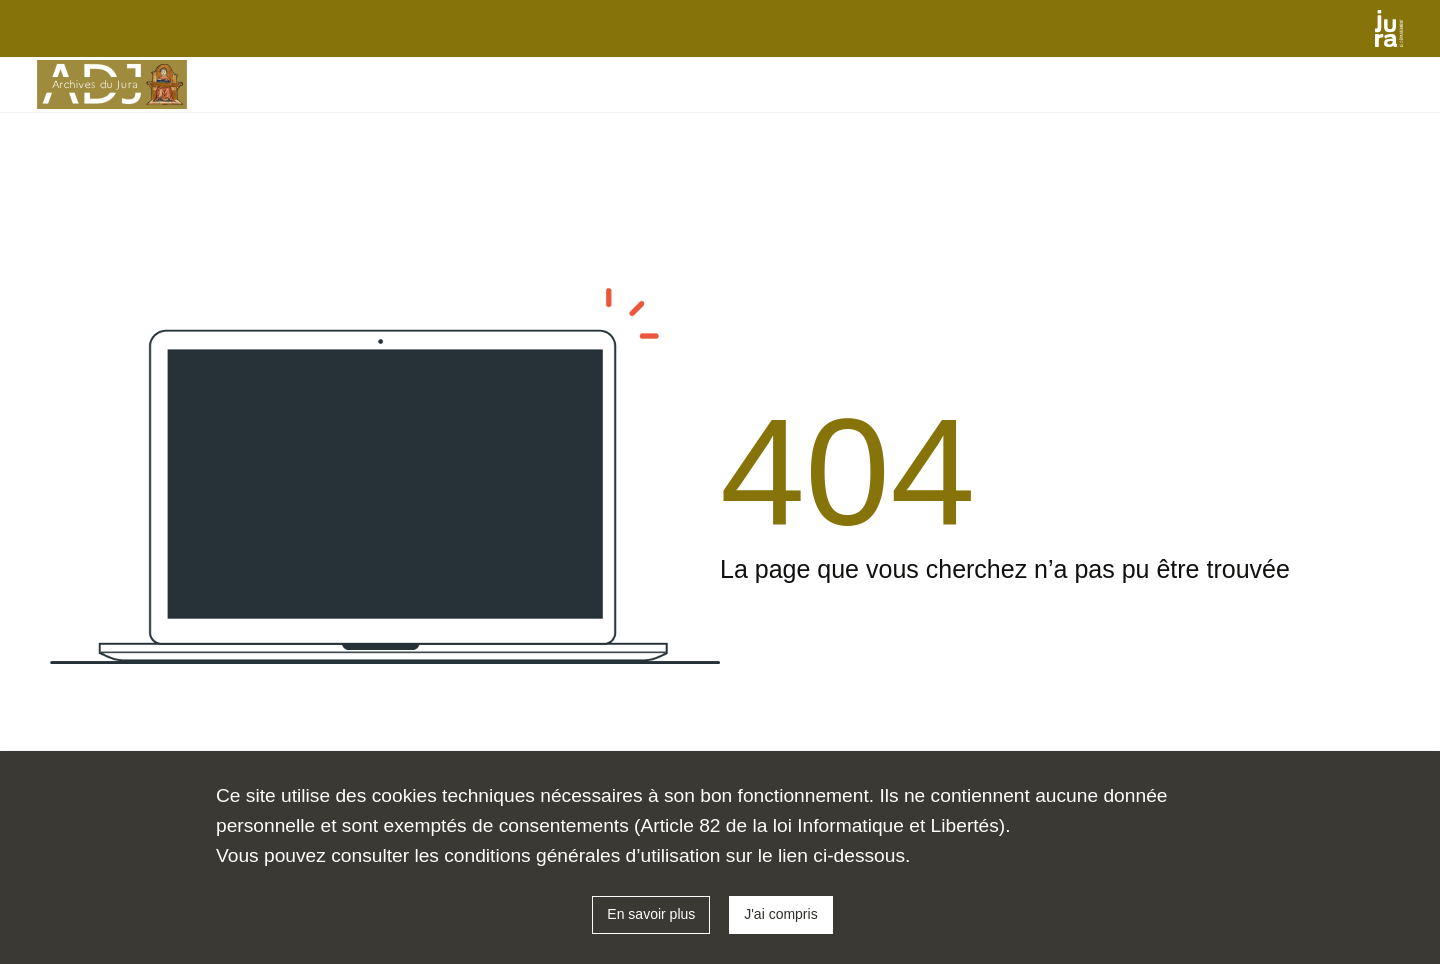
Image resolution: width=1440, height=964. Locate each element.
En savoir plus (651, 914)
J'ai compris (780, 914)
